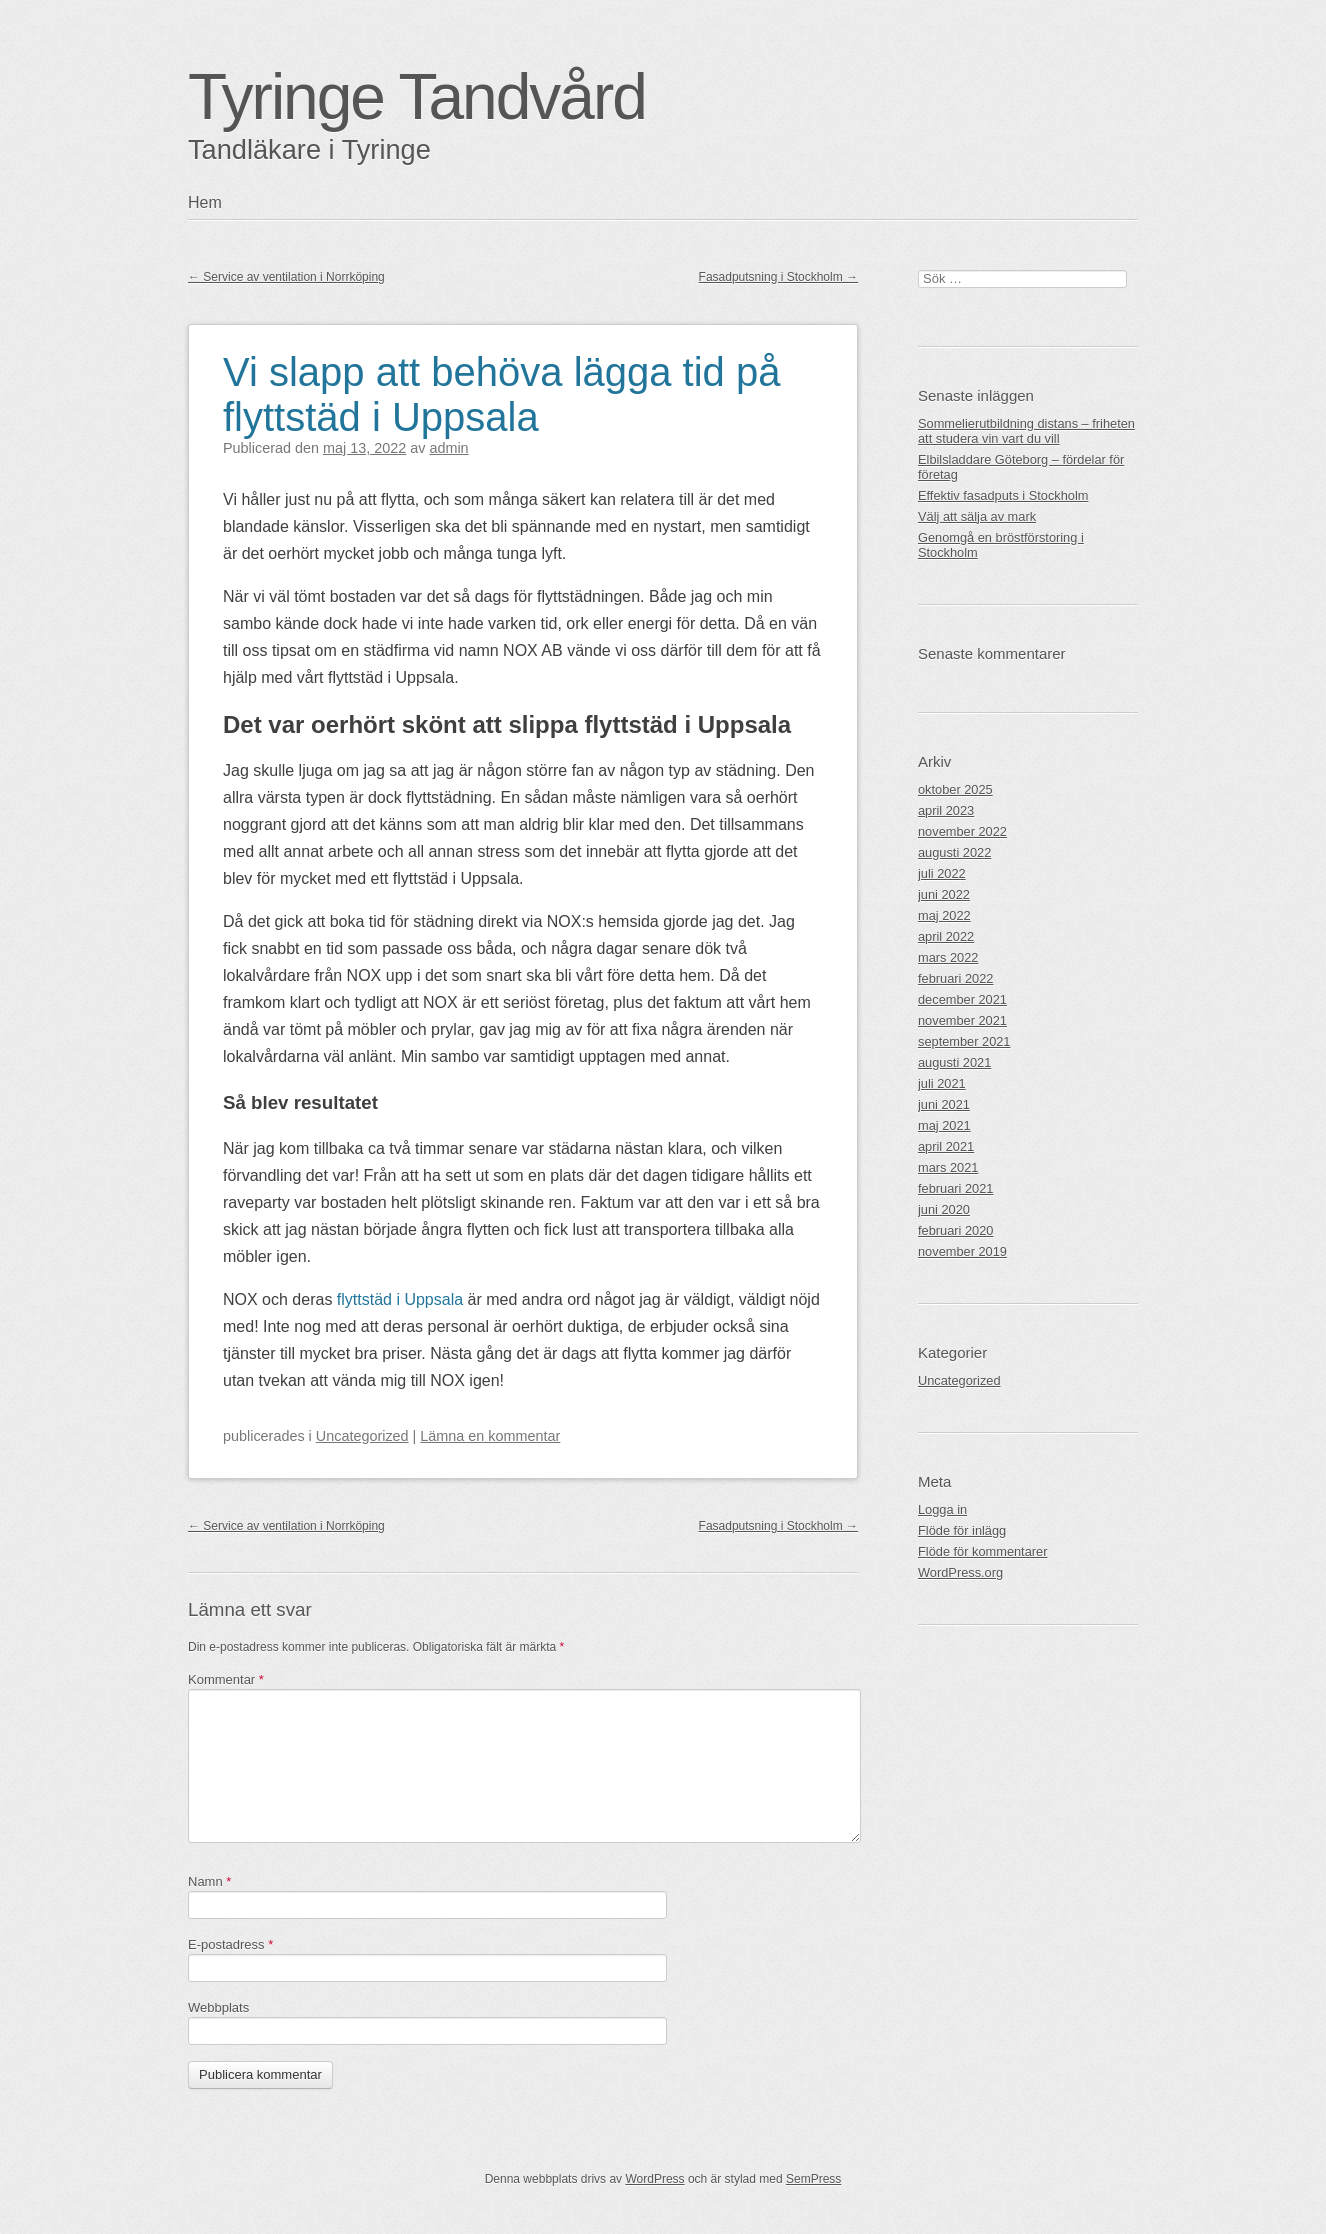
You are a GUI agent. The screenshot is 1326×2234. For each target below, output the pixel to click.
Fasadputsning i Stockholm (778, 277)
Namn (209, 1881)
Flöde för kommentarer (982, 1551)
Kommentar (226, 1679)
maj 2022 (944, 915)
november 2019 (962, 1251)
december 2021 (962, 999)
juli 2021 (942, 1083)
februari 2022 (955, 978)
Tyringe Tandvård (417, 97)
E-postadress (230, 1944)
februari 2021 (955, 1188)
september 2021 (964, 1041)
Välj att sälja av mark (977, 516)
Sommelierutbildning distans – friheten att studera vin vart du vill (1026, 431)
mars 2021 (948, 1167)
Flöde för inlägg (962, 1530)
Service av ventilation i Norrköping (286, 277)
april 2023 (946, 810)
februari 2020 (955, 1230)
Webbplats (218, 2007)
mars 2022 (948, 957)
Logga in (942, 1509)
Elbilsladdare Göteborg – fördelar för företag (1021, 467)
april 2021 (946, 1146)
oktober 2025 (955, 789)
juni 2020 (944, 1209)
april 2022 (946, 936)
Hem (205, 202)
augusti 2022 (954, 852)
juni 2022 (944, 894)
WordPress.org (960, 1572)
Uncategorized (362, 1436)
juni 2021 (944, 1104)
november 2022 (962, 831)
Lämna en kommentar (490, 1436)
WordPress (654, 2179)
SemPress (813, 2179)
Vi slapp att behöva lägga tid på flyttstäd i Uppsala (501, 394)
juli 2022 (942, 873)
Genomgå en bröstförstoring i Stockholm (1001, 545)
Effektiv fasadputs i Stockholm (1003, 495)
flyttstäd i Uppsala (400, 1299)
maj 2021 (944, 1125)
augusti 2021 (954, 1062)
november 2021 (962, 1020)
